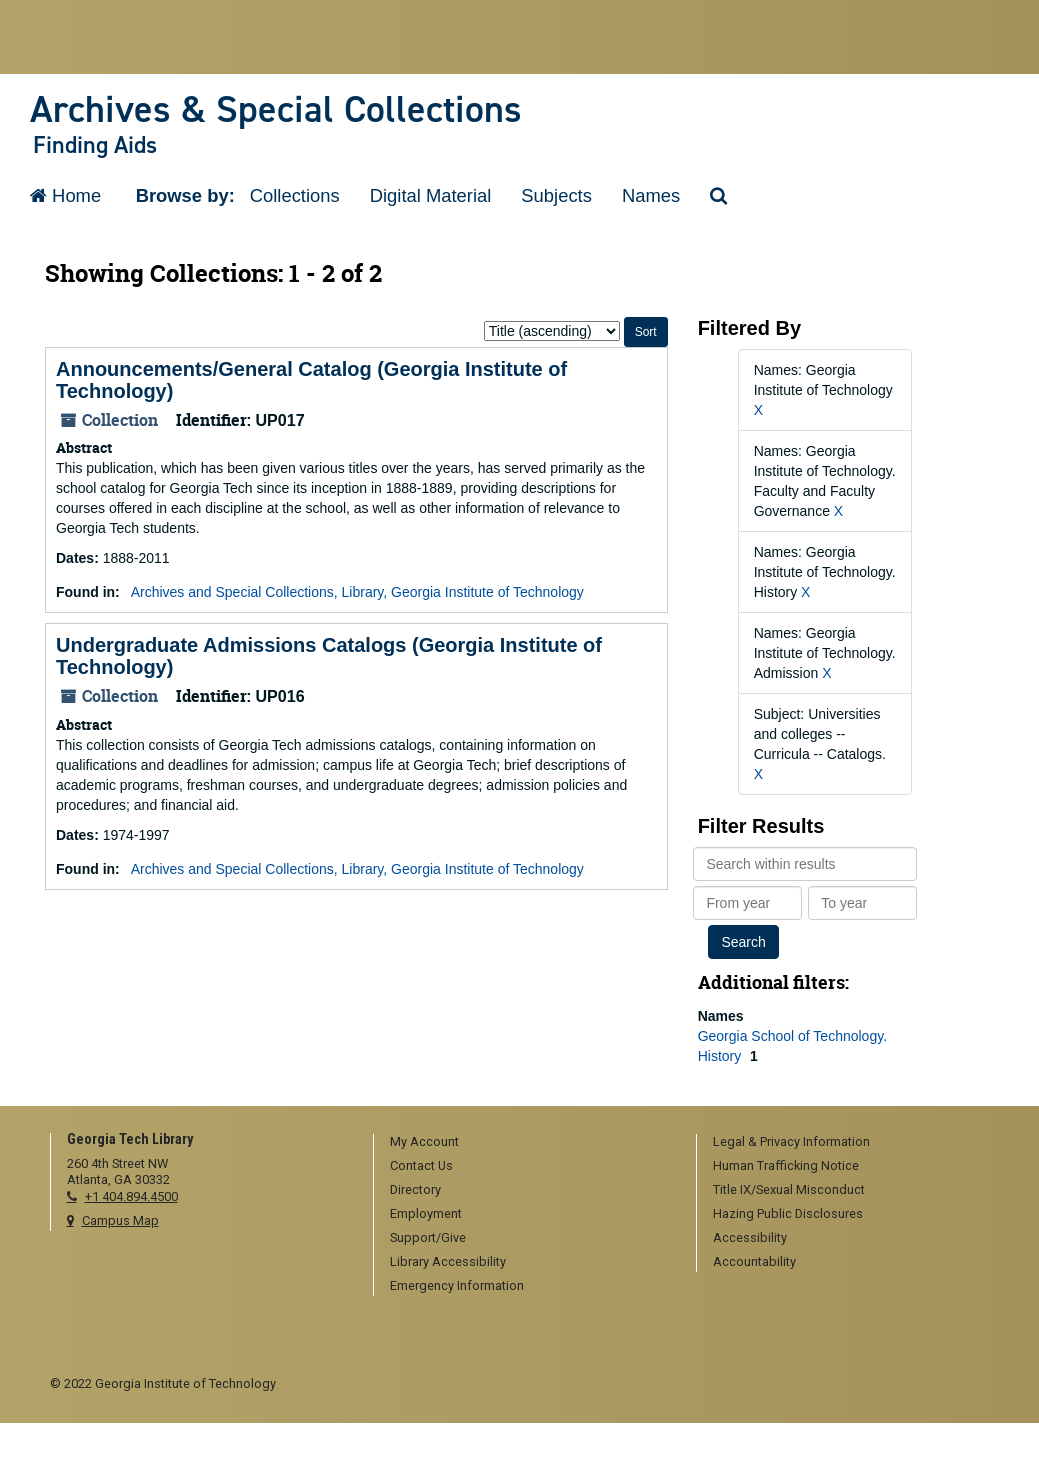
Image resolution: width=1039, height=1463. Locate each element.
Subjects (556, 195)
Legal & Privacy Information (791, 1141)
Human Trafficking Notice (786, 1165)
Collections (295, 195)
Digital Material (431, 195)
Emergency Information (457, 1285)
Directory (415, 1189)
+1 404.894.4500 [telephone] (131, 1196)
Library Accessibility (448, 1261)
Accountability (754, 1261)
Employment (426, 1213)
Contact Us (421, 1165)
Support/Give (428, 1237)
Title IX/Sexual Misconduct (789, 1189)
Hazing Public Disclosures (788, 1213)
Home (65, 195)
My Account (424, 1141)
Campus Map (120, 1220)
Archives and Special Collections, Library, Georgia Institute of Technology (357, 592)
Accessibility (750, 1237)
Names (651, 195)
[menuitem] (528, 1143)
